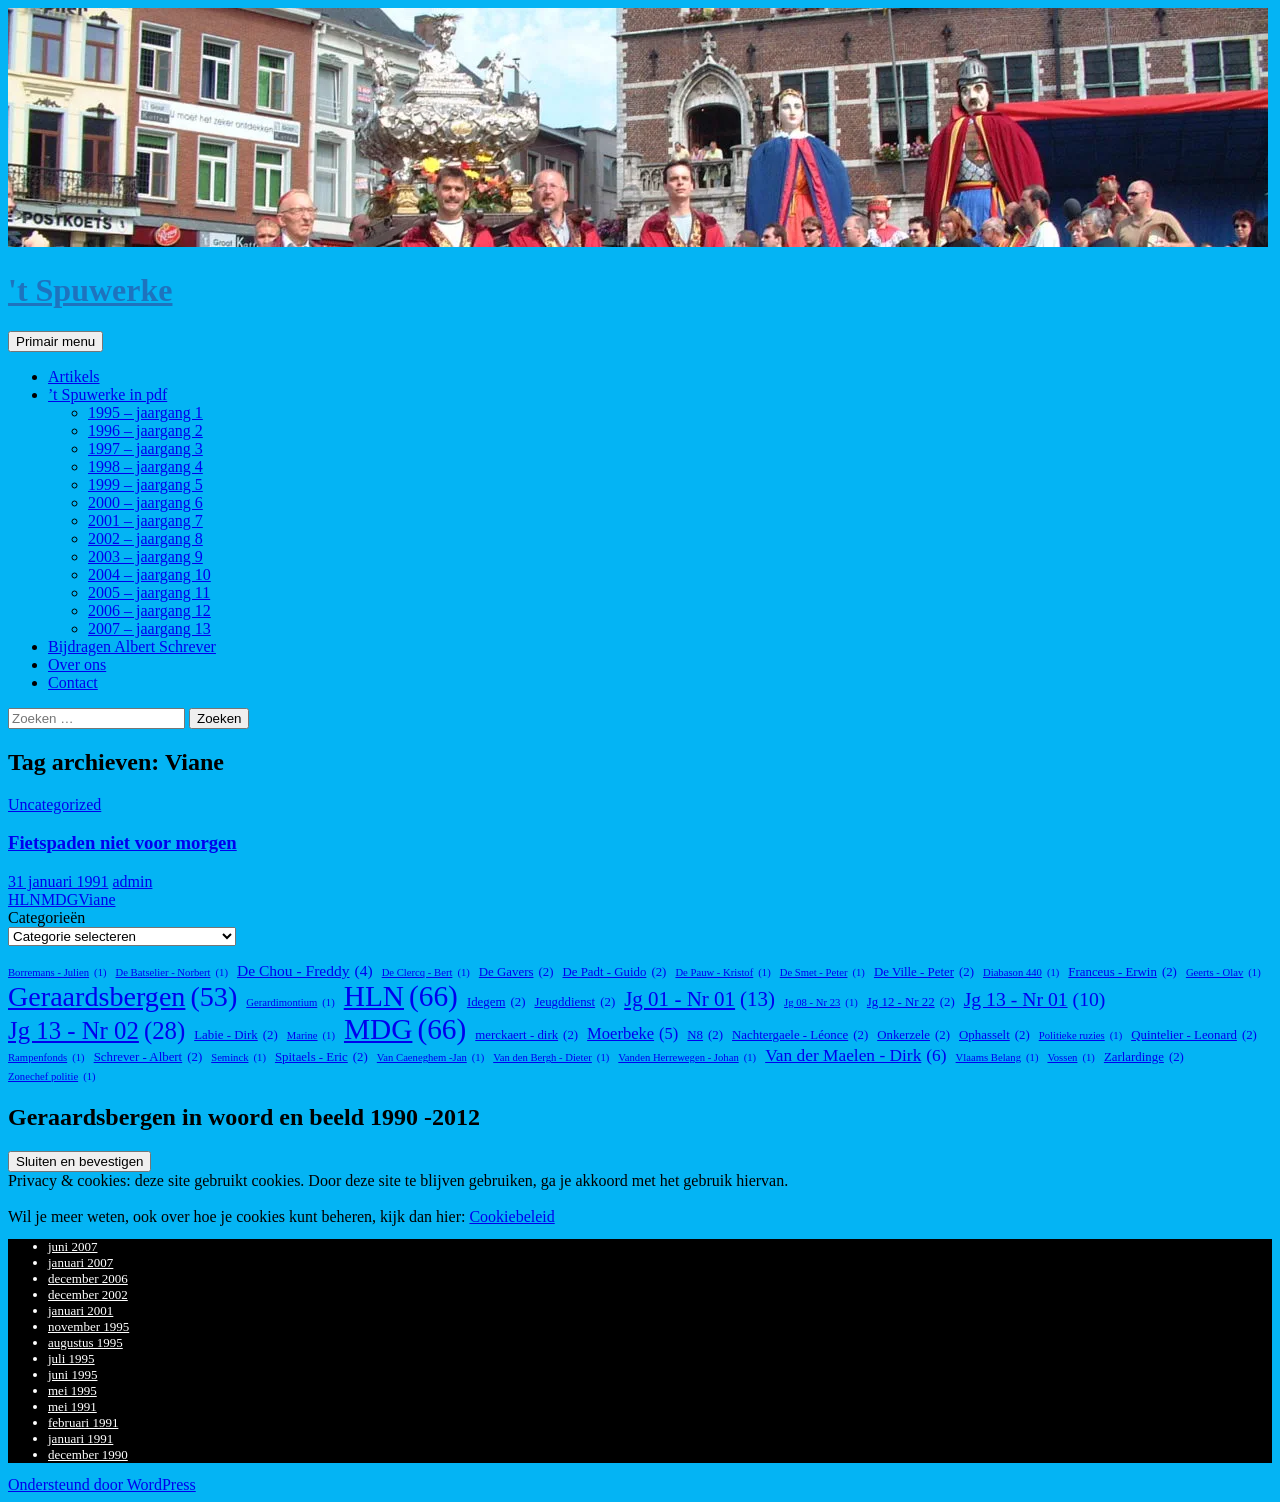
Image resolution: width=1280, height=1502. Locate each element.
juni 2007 (72, 1246)
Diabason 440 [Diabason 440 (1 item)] (1021, 972)
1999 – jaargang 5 (145, 484)
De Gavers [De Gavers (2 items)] (516, 972)
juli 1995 (71, 1358)
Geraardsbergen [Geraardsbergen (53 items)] (122, 997)
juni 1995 (72, 1374)
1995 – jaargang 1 (145, 412)
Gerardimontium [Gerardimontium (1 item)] (290, 1002)
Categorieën (46, 917)
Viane (96, 899)
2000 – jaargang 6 (145, 502)
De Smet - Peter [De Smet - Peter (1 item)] (822, 972)
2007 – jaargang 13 (149, 628)
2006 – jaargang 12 (149, 610)
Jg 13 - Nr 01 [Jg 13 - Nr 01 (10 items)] (1035, 999)
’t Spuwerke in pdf (107, 394)
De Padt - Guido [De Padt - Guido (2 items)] (614, 972)
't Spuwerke (90, 290)
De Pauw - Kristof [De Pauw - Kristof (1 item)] (722, 972)
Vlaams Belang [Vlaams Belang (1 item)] (997, 1057)
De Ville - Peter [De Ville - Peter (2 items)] (924, 972)
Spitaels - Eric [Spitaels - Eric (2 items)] (321, 1057)
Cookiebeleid (511, 1216)
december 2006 (88, 1278)
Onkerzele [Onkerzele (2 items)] (913, 1035)
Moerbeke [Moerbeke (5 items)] (632, 1034)
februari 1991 (83, 1422)
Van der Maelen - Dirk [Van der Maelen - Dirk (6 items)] (855, 1056)
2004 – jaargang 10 (149, 574)
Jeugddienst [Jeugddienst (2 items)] (574, 1002)
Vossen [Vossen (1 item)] (1070, 1057)
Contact (73, 682)
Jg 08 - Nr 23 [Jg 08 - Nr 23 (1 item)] (821, 1002)
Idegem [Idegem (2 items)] (496, 1002)
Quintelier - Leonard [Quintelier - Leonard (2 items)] (1194, 1035)
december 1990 (88, 1454)
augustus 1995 (85, 1342)
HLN (24, 899)
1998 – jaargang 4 (145, 466)
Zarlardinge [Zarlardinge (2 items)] (1144, 1057)
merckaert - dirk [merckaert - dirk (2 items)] (526, 1035)
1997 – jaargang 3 (145, 448)
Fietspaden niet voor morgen (122, 842)
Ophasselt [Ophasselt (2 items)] (994, 1035)
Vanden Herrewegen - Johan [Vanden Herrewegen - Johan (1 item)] (687, 1057)
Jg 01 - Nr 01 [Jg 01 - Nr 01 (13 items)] (699, 999)
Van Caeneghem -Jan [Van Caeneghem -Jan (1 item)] (430, 1057)
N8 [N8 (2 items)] (705, 1035)
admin (132, 881)
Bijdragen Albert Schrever (132, 646)
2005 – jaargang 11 (149, 592)
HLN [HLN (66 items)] (401, 996)
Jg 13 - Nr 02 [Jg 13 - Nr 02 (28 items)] (96, 1031)
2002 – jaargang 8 (145, 538)
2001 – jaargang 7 (145, 520)
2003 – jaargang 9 (145, 556)
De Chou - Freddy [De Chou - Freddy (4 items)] (305, 971)
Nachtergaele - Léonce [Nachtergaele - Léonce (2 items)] (800, 1035)
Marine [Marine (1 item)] (311, 1035)
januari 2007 (80, 1262)
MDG (59, 899)
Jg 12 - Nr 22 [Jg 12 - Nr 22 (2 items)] (911, 1002)
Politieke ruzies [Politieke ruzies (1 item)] (1080, 1035)
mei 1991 (72, 1406)
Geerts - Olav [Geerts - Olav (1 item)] (1223, 972)
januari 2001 (80, 1310)
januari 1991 (80, 1438)
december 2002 (88, 1294)
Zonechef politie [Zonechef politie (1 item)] (52, 1076)
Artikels (74, 376)
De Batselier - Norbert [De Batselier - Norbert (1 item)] (172, 972)
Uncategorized (54, 804)
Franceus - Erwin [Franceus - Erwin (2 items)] (1122, 972)
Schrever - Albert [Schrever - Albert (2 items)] (148, 1057)
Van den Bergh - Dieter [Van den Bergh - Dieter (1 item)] (551, 1057)
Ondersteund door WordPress (102, 1484)
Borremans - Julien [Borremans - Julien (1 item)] (57, 972)
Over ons (77, 664)
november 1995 (88, 1326)
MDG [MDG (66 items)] (405, 1029)
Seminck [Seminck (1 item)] (238, 1057)
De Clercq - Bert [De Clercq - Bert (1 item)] (426, 972)
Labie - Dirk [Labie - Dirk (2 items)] (236, 1035)
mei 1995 (72, 1390)
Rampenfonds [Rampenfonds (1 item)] (46, 1057)
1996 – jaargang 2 (145, 430)
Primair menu (55, 341)
